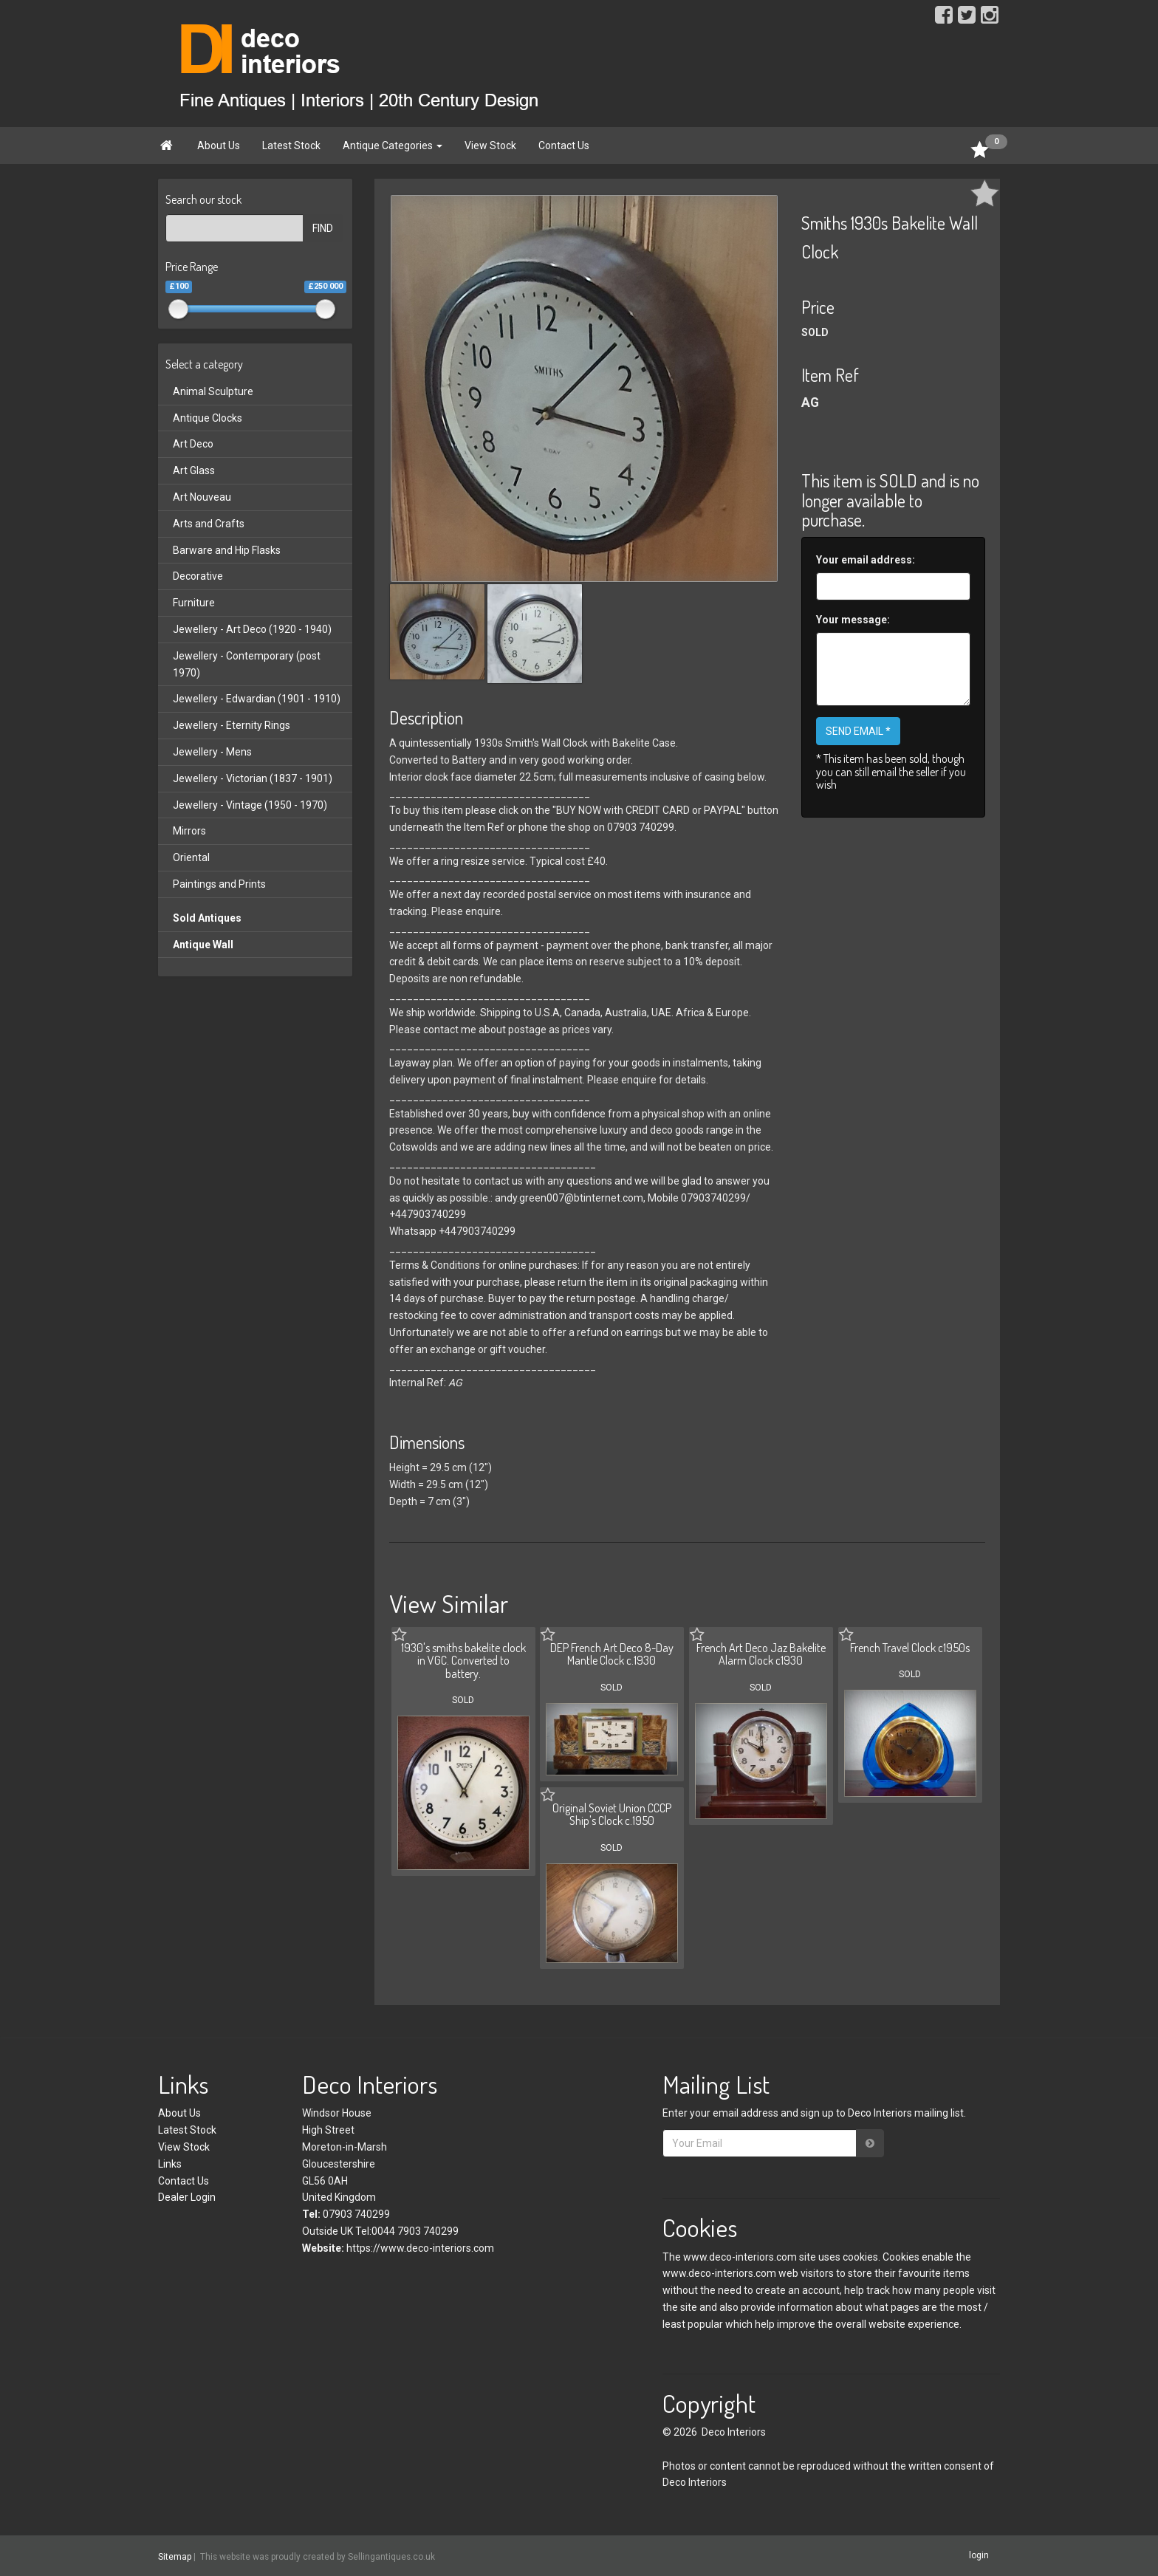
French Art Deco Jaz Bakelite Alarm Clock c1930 (761, 1654)
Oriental (191, 857)
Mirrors (189, 831)
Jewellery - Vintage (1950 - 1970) (250, 805)
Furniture (194, 603)
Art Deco (193, 444)
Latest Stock (291, 145)
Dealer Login (187, 2197)
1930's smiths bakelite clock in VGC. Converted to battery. (463, 1660)
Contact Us (563, 145)
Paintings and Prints (219, 884)
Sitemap (174, 2556)
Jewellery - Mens (212, 752)
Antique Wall (203, 944)
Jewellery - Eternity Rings (231, 725)
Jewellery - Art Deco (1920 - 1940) (252, 629)
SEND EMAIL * (858, 731)
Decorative (198, 576)
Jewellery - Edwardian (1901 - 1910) (256, 699)
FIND (322, 228)
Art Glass (194, 470)
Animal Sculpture (213, 391)
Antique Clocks (207, 418)
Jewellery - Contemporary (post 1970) (247, 664)
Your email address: (865, 560)
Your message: (853, 620)
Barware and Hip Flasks (227, 550)
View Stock (490, 145)
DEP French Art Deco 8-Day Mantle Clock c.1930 (612, 1654)
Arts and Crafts (208, 524)
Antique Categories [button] (392, 145)
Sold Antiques (207, 918)
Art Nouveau (202, 497)
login (979, 2555)
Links (170, 2164)
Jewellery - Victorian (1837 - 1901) (252, 778)
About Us (218, 145)
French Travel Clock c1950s (910, 1647)
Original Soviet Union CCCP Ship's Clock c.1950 (611, 1815)
